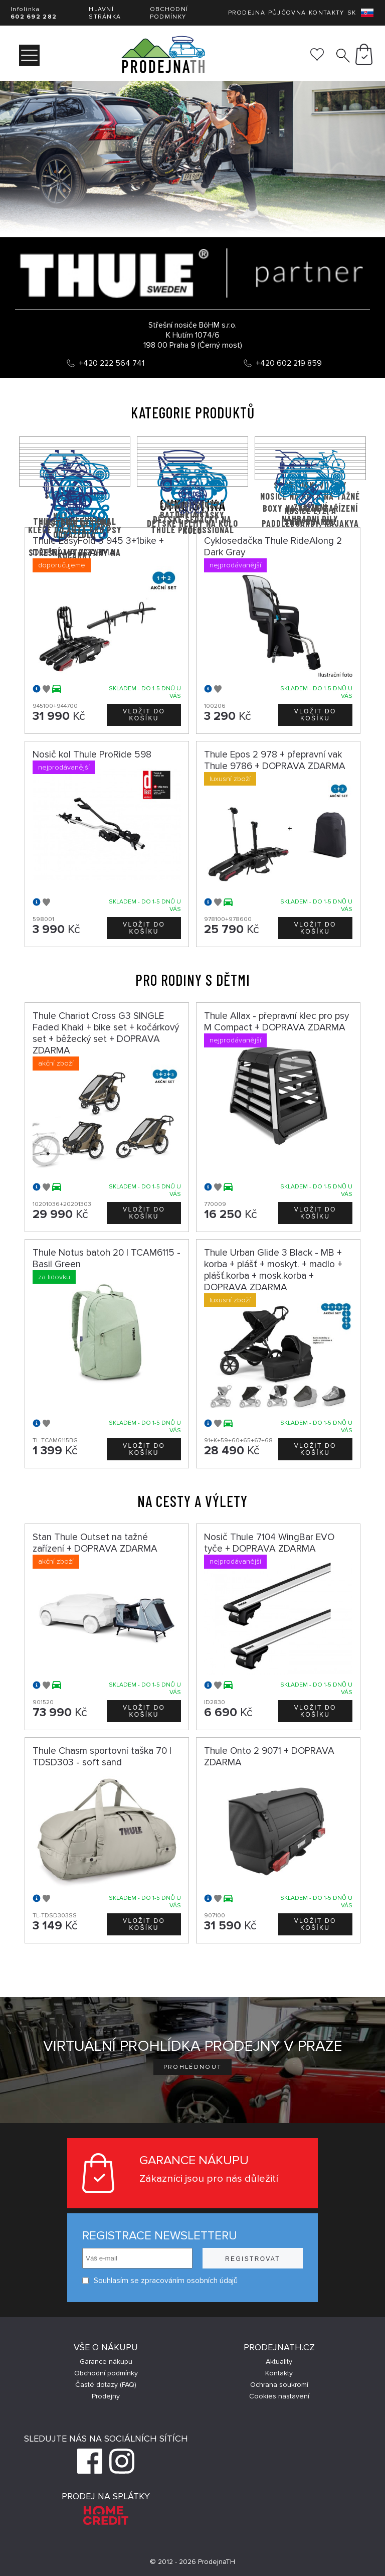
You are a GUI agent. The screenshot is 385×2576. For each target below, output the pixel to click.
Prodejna (246, 13)
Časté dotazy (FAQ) (105, 2384)
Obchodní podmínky (169, 13)
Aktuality (279, 2361)
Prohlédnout (192, 2067)
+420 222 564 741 (111, 363)
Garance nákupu (106, 2361)
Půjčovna (287, 13)
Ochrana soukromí (279, 2384)
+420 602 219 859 (289, 363)
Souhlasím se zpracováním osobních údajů (160, 2281)
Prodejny (106, 2396)
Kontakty (326, 13)
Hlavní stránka (105, 13)
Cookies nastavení (279, 2396)
